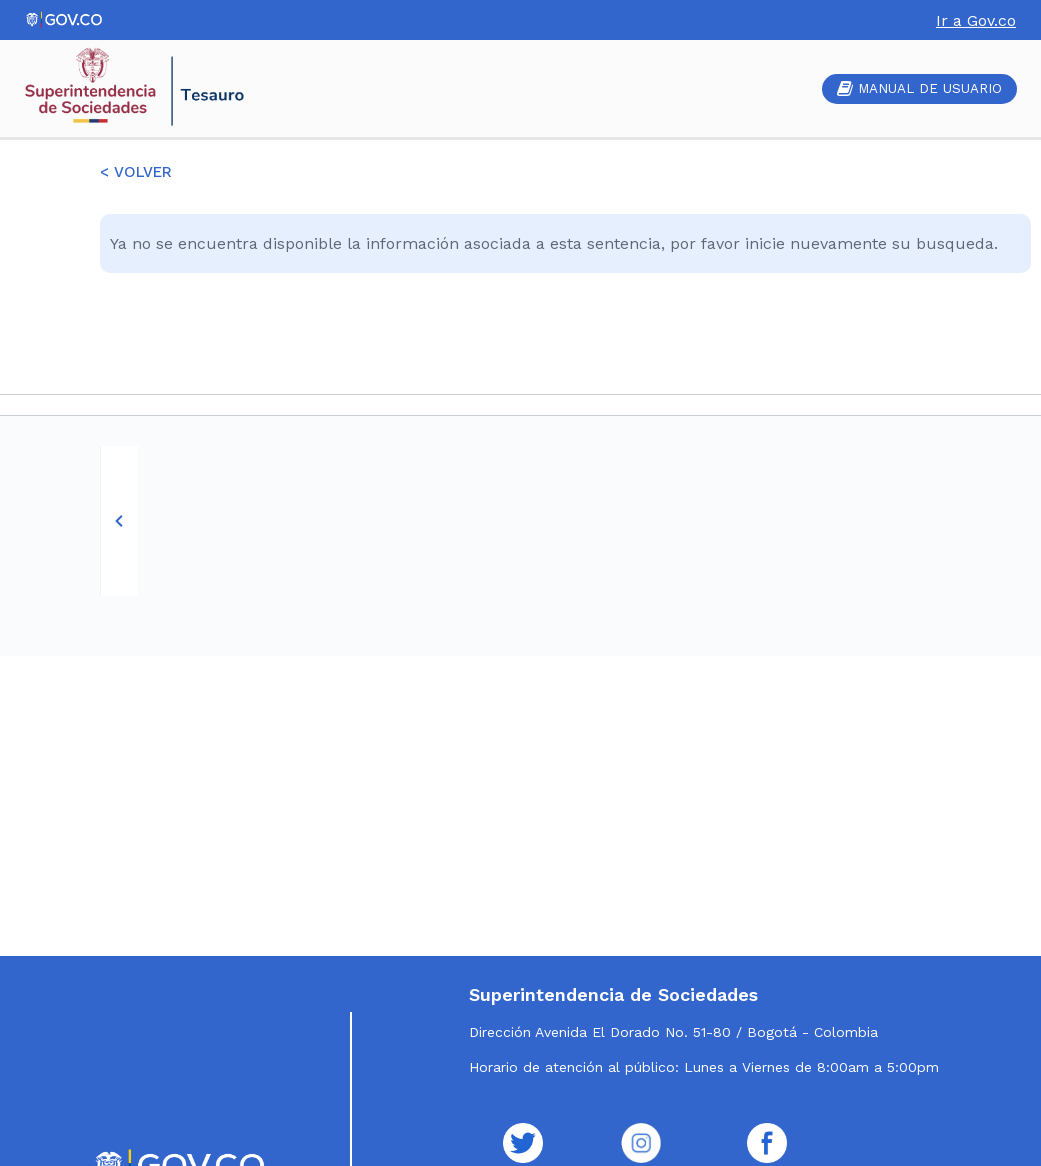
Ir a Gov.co (976, 20)
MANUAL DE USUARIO (919, 88)
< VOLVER (136, 172)
